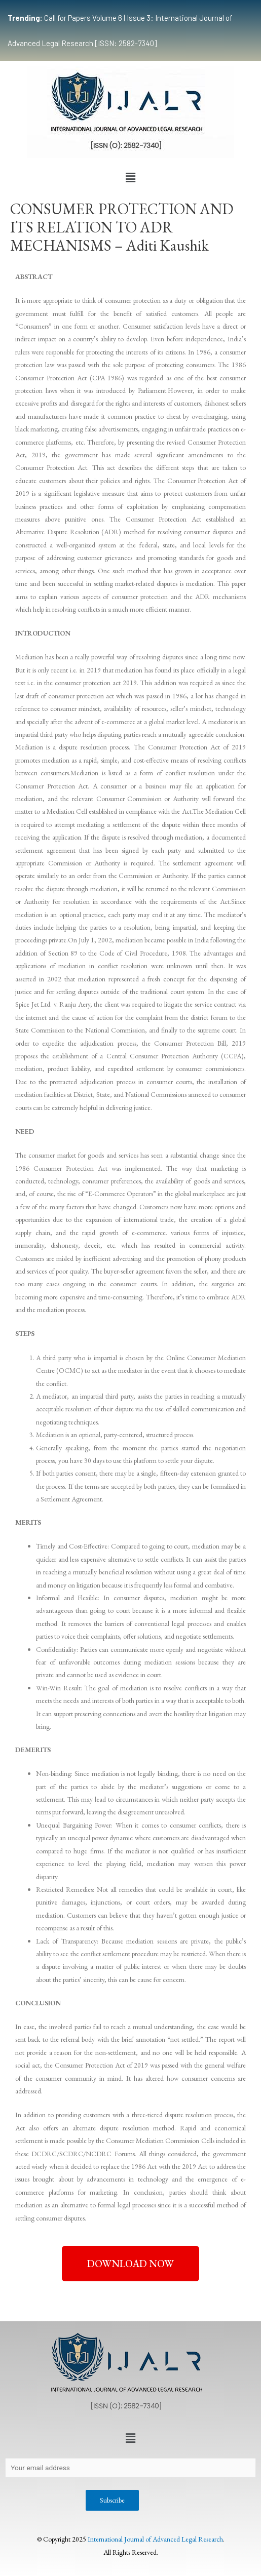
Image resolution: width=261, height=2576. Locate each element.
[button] (130, 177)
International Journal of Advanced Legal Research (155, 2539)
